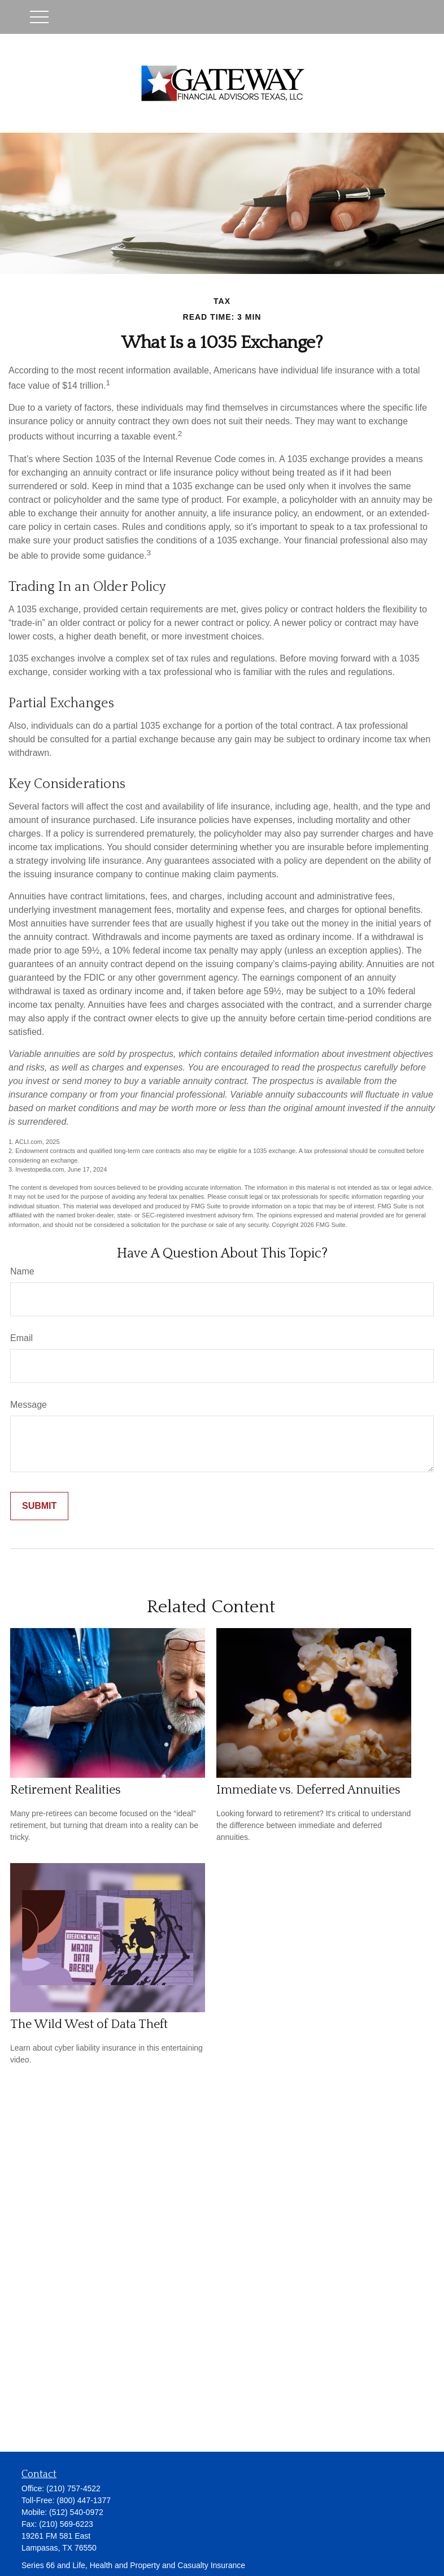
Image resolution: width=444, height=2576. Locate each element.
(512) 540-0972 (76, 2512)
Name (22, 1271)
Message (28, 1404)
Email (21, 1338)
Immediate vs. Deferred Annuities (308, 1790)
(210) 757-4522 (73, 2488)
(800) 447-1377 (83, 2500)
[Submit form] (39, 1506)
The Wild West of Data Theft (89, 2024)
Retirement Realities (65, 1790)
